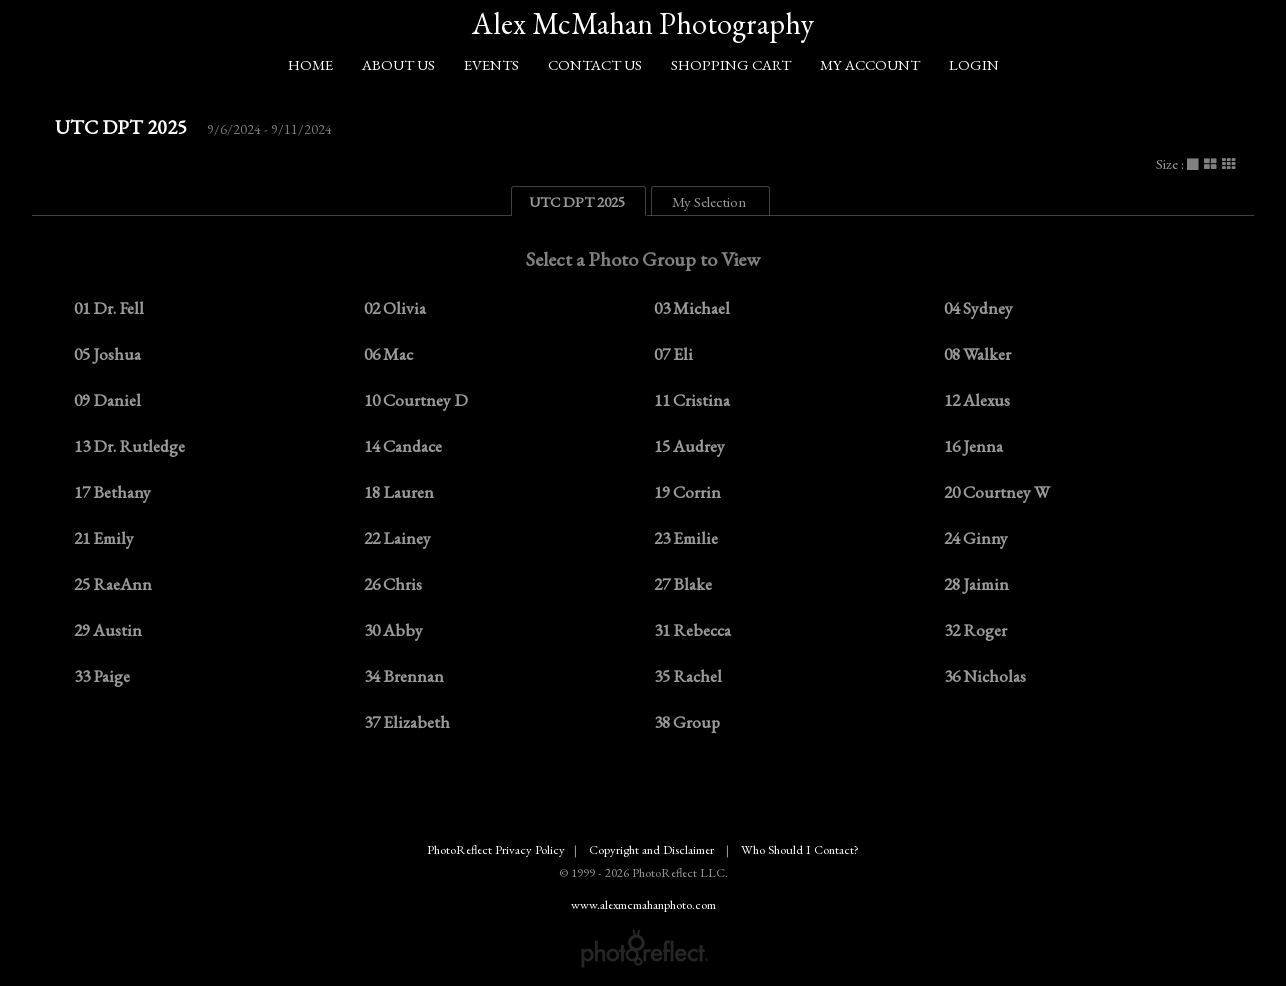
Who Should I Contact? (800, 849)
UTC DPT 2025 (121, 127)
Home (310, 64)
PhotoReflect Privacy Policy (496, 849)
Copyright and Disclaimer (653, 849)
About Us (398, 64)
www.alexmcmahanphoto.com (643, 904)
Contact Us (595, 64)
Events (491, 64)
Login (974, 64)
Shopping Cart (731, 64)
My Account (870, 64)
